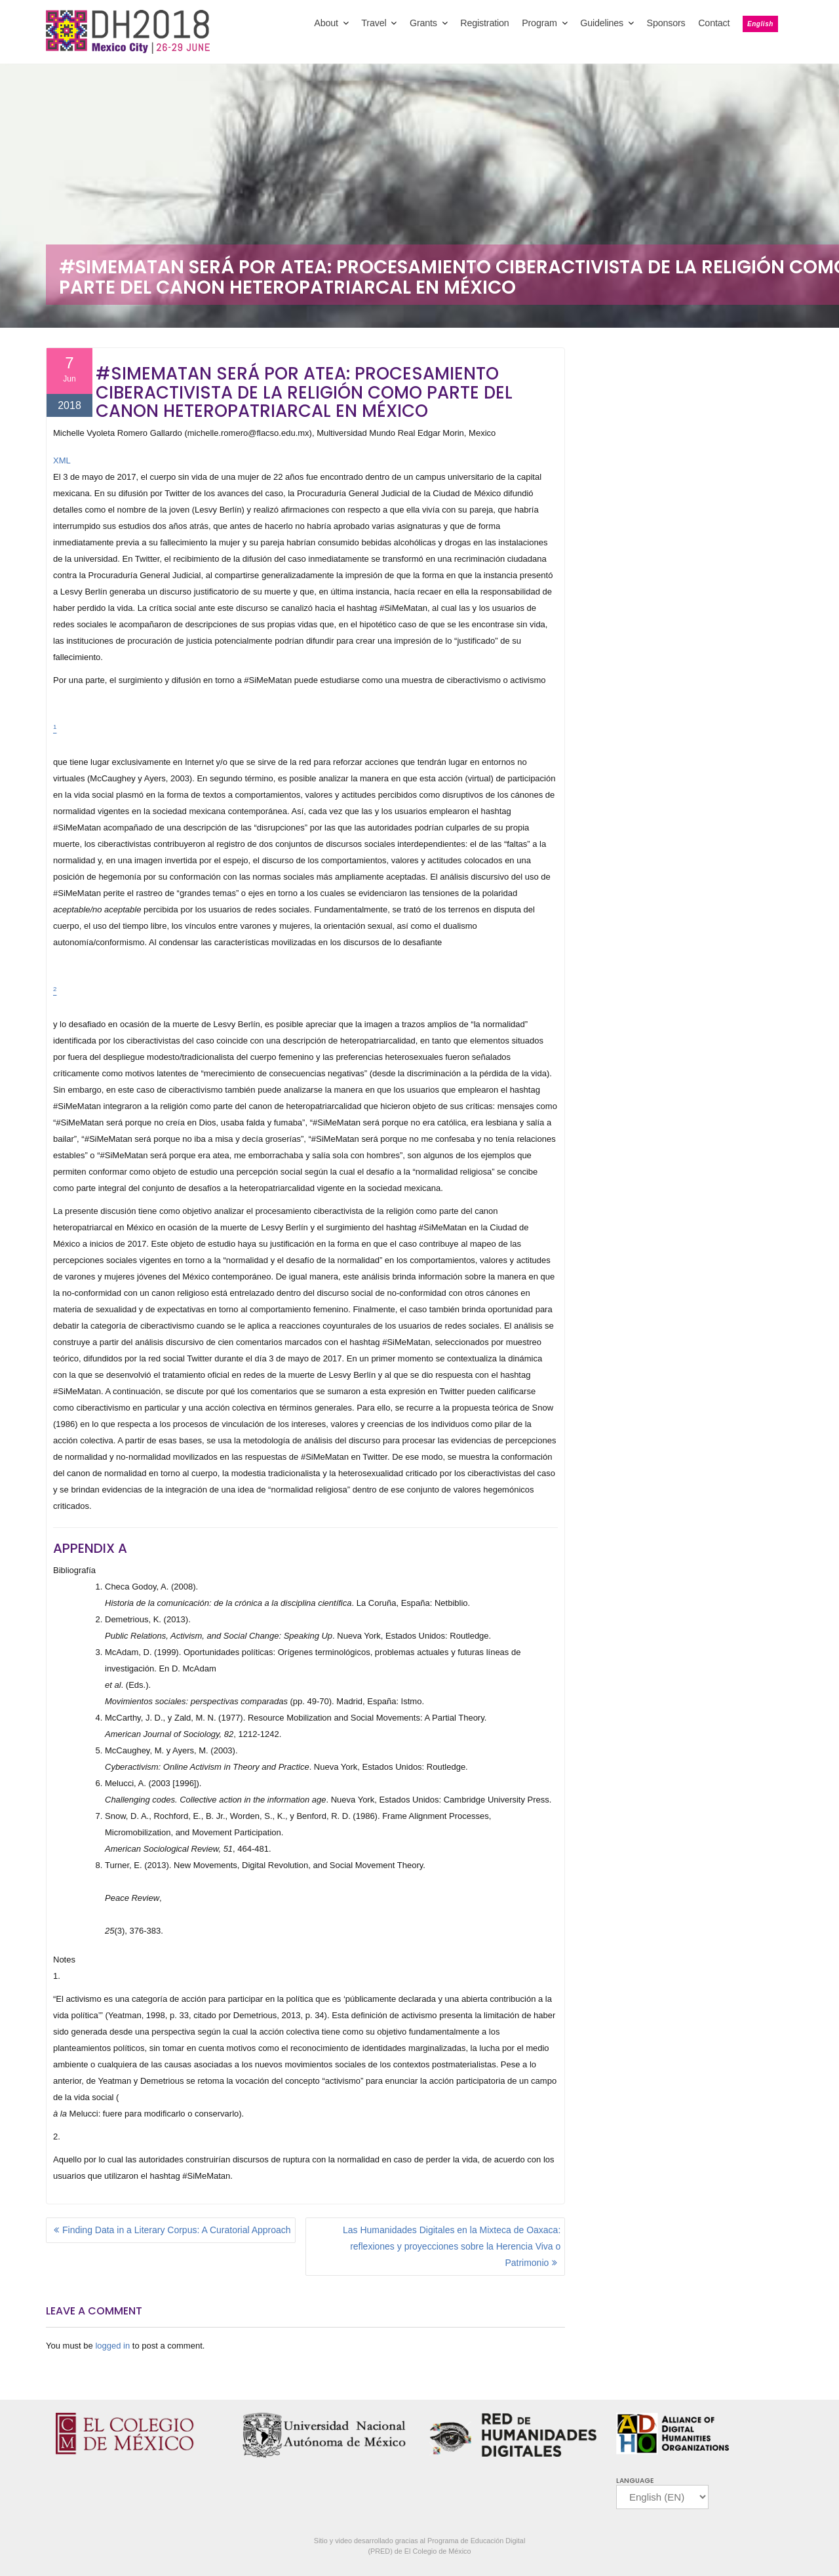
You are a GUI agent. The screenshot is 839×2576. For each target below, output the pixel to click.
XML (62, 460)
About (326, 23)
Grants (423, 23)
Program (539, 23)
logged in (112, 2346)
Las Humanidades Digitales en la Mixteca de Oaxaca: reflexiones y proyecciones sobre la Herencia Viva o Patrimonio (451, 2246)
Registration (484, 23)
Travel (373, 23)
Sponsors (666, 23)
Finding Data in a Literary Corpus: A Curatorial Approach (176, 2230)
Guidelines (601, 23)
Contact (714, 23)
